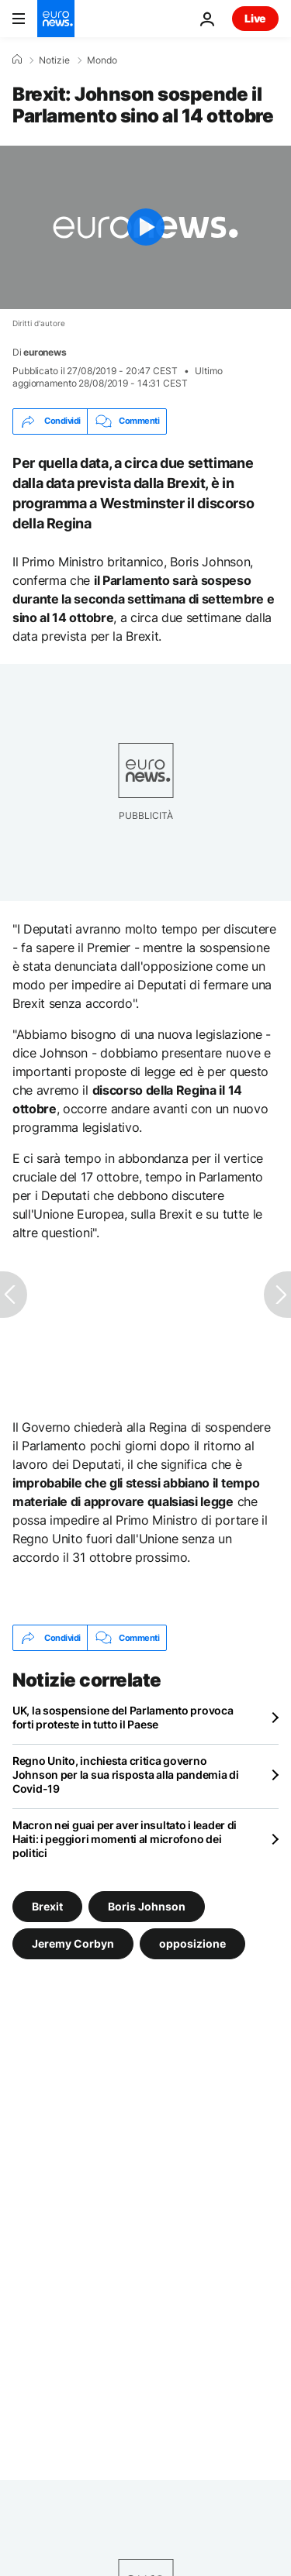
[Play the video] (145, 227)
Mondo (102, 60)
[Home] (17, 59)
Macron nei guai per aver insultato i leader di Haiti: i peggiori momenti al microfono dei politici (124, 1838)
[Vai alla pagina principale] (55, 18)
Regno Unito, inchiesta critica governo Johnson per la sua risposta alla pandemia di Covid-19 (125, 1774)
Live (255, 18)
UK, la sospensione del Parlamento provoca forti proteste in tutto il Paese (123, 1717)
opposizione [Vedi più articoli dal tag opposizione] (192, 1943)
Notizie (54, 60)
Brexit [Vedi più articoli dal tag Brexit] (47, 1906)
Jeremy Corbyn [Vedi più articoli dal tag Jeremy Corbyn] (73, 1943)
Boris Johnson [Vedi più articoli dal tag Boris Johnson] (146, 1906)
